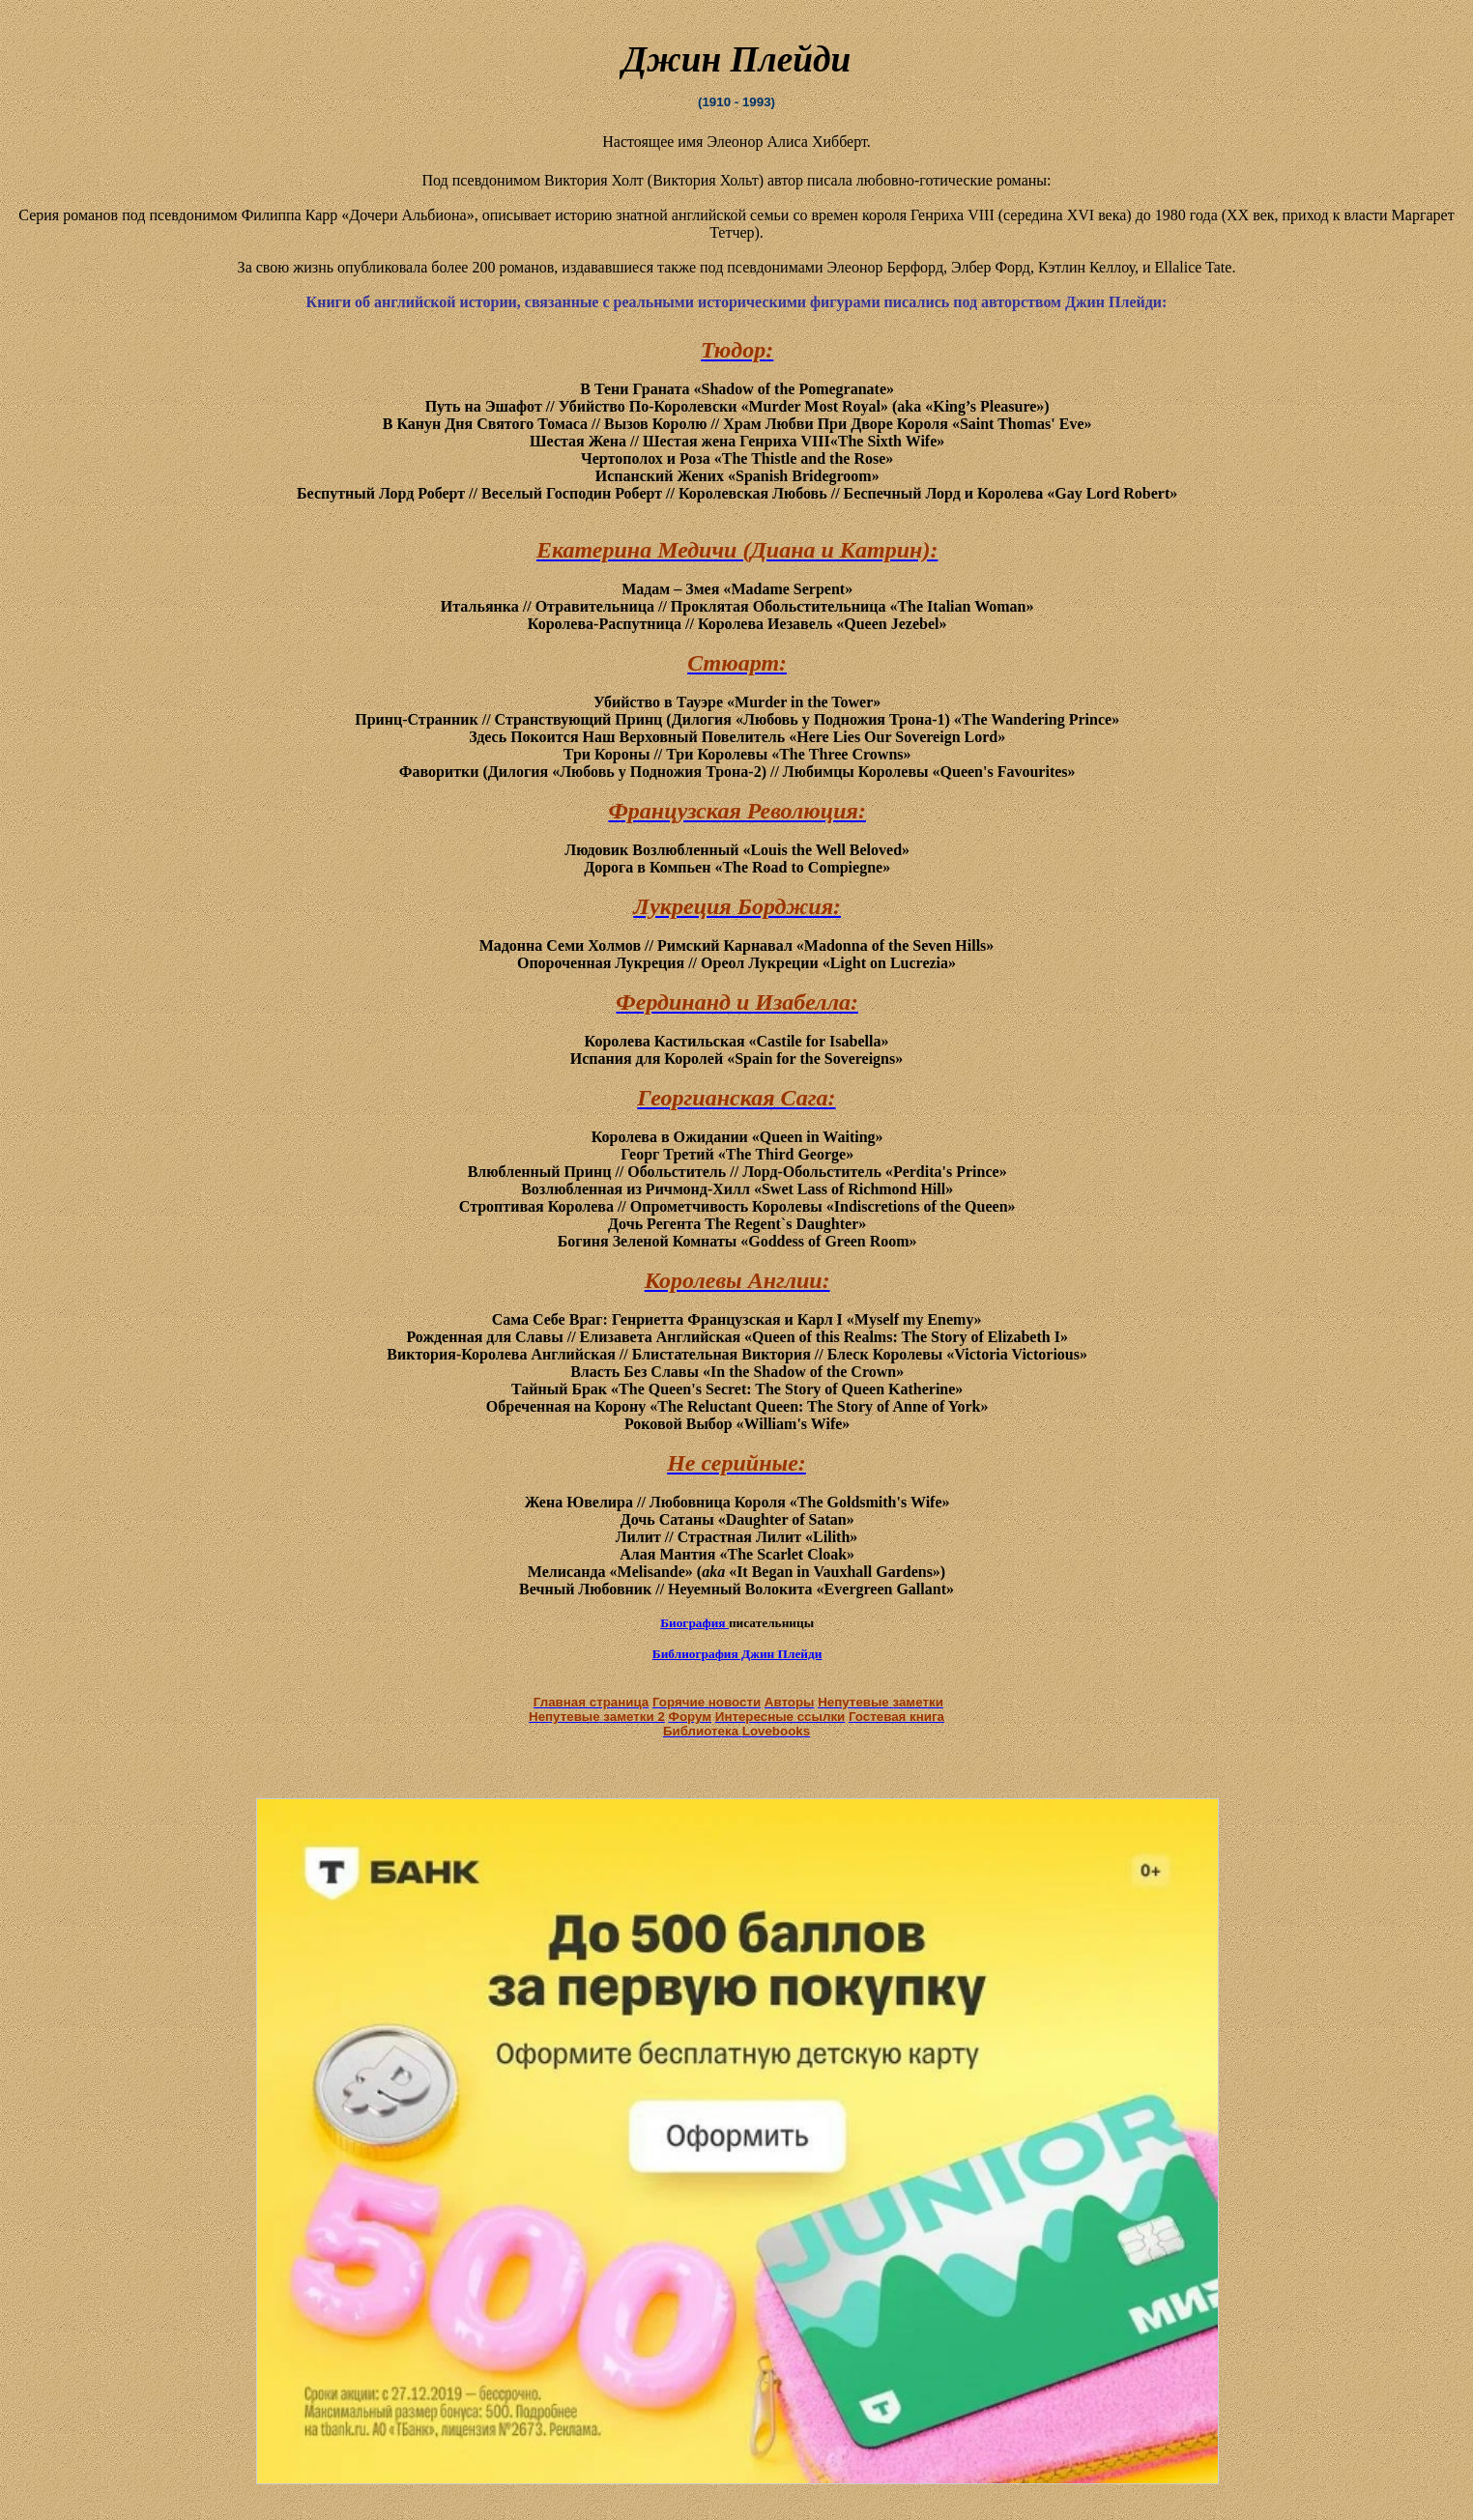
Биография (694, 1623)
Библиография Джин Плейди (737, 1654)
